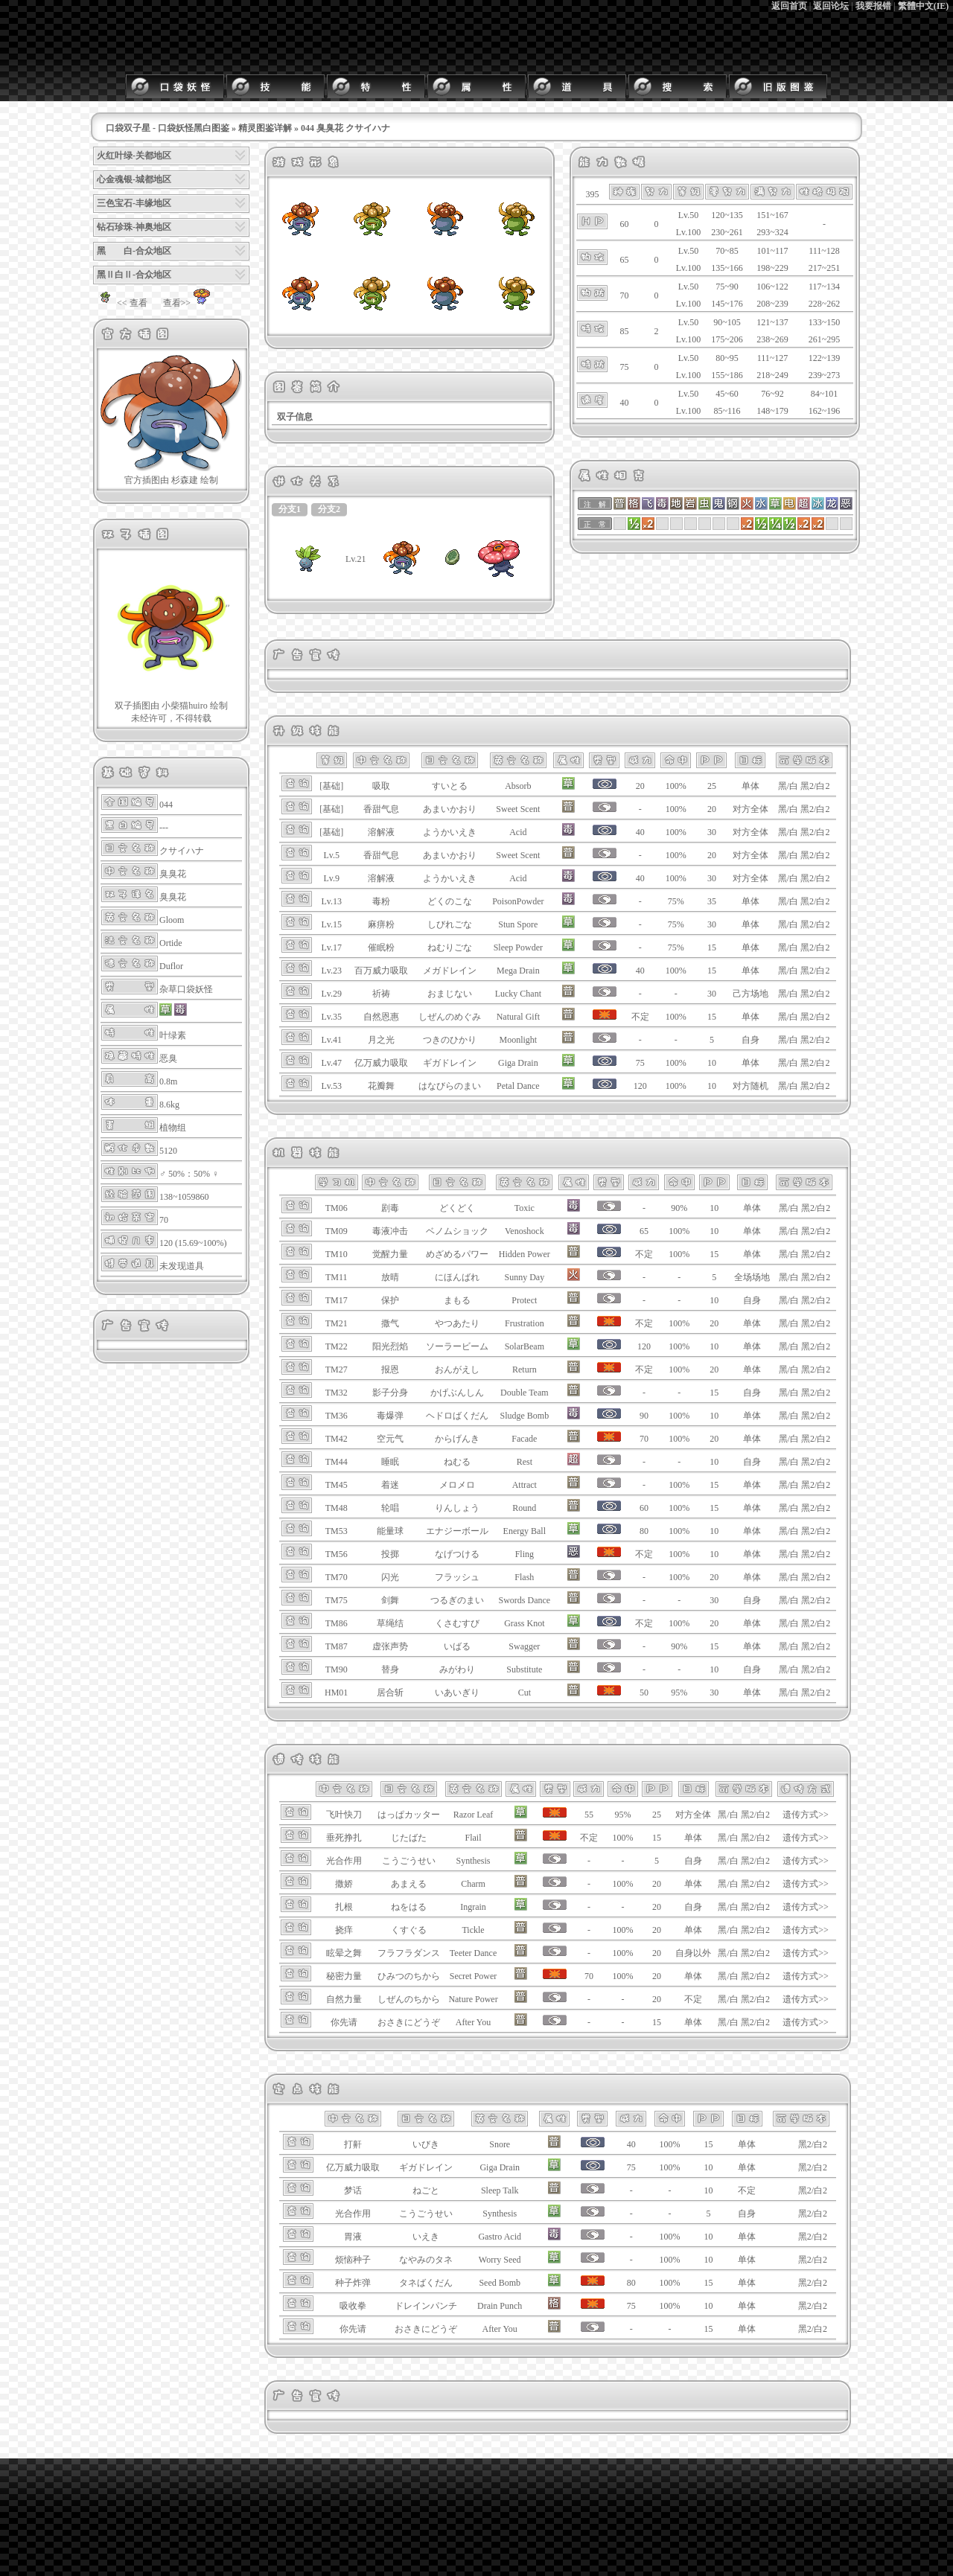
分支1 (289, 509)
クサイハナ (181, 851)
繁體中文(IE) (923, 6)
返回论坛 (831, 6)
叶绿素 (172, 1035)
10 (711, 1063)
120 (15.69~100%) (192, 1243)
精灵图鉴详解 (265, 128)
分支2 (329, 509)
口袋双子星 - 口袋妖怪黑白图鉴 (167, 128)
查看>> (189, 303)
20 (711, 809)
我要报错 (873, 6)
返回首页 (789, 6)
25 (711, 786)
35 (711, 901)
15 (711, 947)
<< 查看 (120, 303)
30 (711, 832)
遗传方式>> (806, 1814)
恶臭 (168, 1058)
